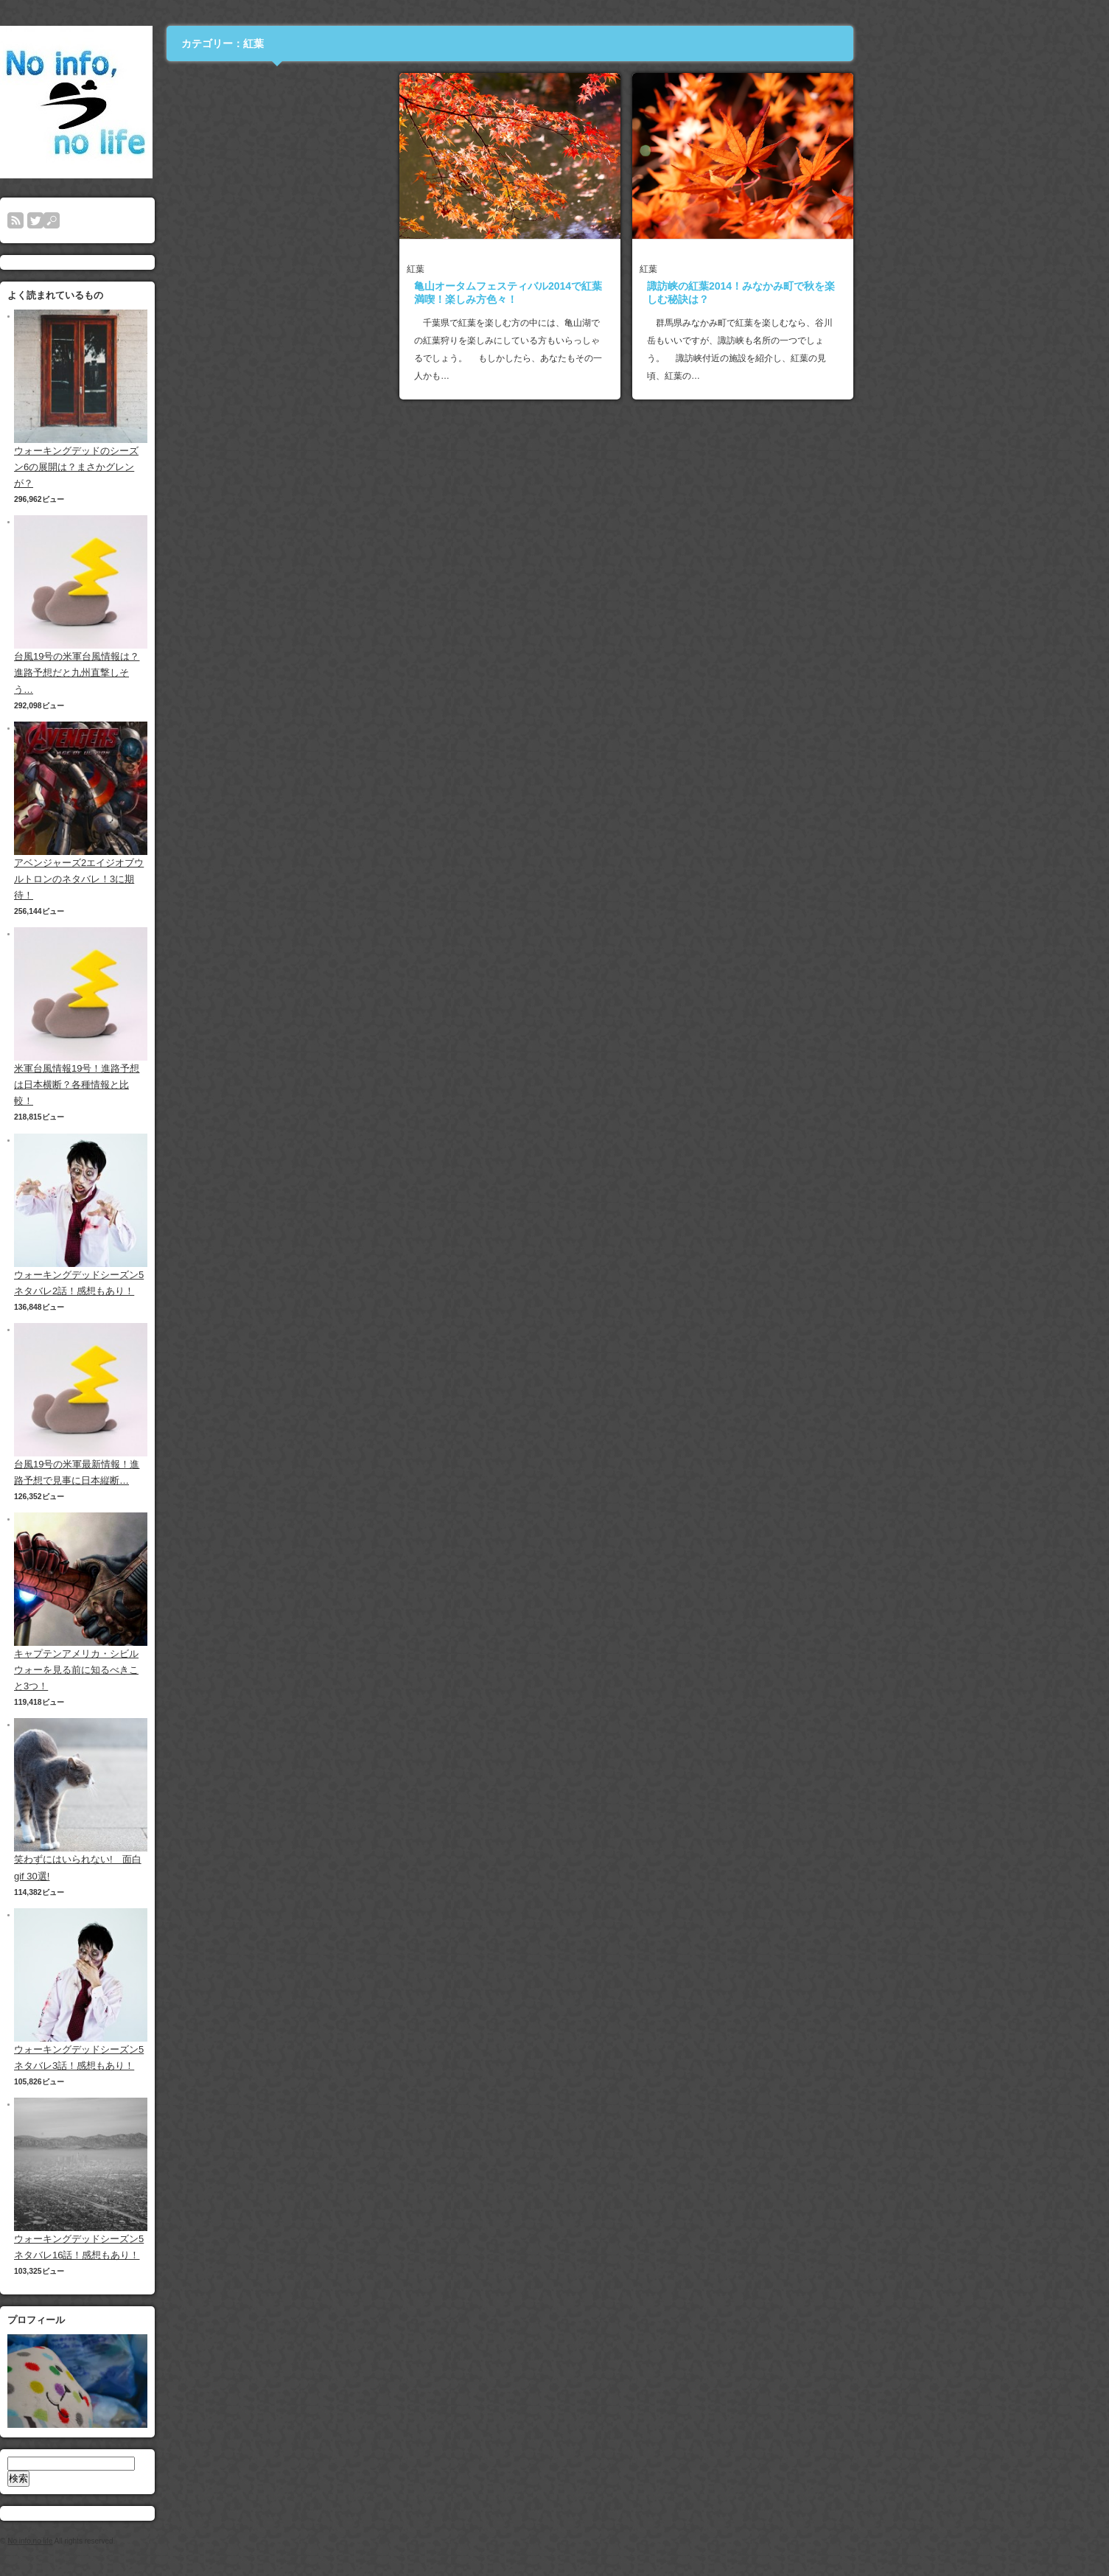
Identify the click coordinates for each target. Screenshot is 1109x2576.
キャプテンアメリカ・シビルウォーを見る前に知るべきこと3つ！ (201, 1670)
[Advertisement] (402, 165)
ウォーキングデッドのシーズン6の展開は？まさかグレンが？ (201, 467)
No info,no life (155, 2541)
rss (141, 220)
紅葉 (541, 269)
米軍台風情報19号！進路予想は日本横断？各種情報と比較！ (202, 1084)
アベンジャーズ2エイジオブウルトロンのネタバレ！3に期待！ (204, 879)
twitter (161, 220)
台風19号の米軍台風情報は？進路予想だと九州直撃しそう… (202, 672)
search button (177, 220)
